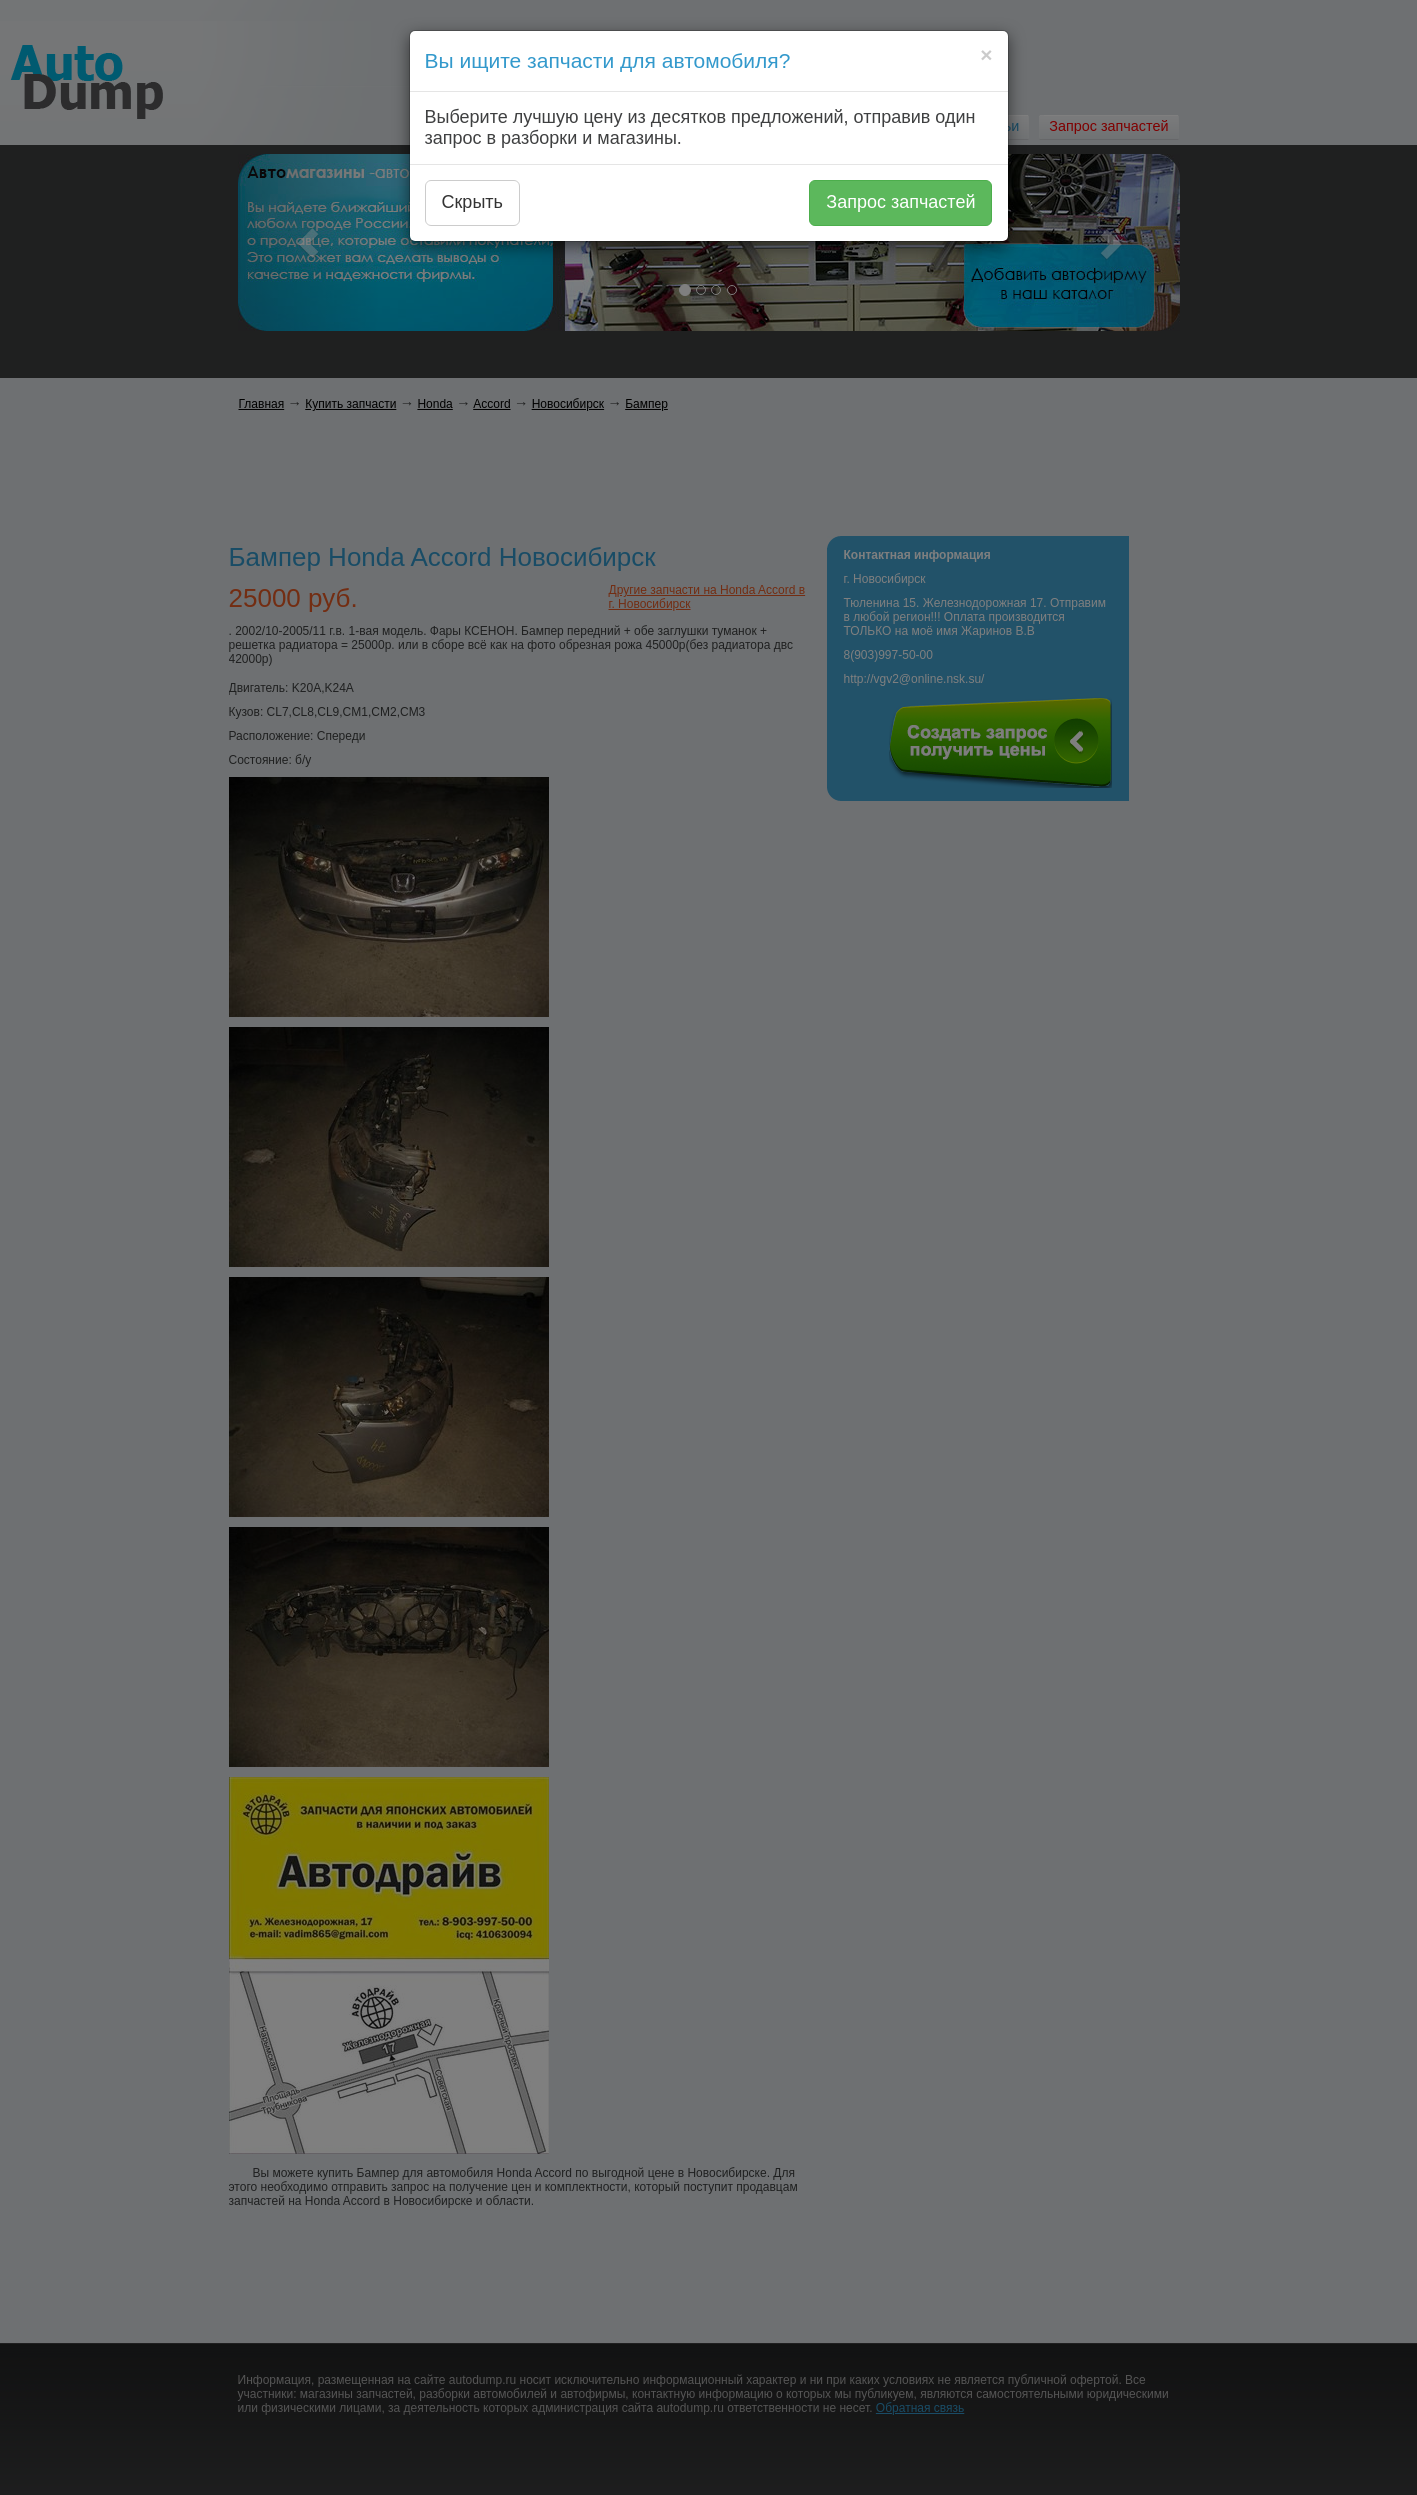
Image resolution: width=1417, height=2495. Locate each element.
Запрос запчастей (900, 202)
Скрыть (472, 202)
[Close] (986, 54)
